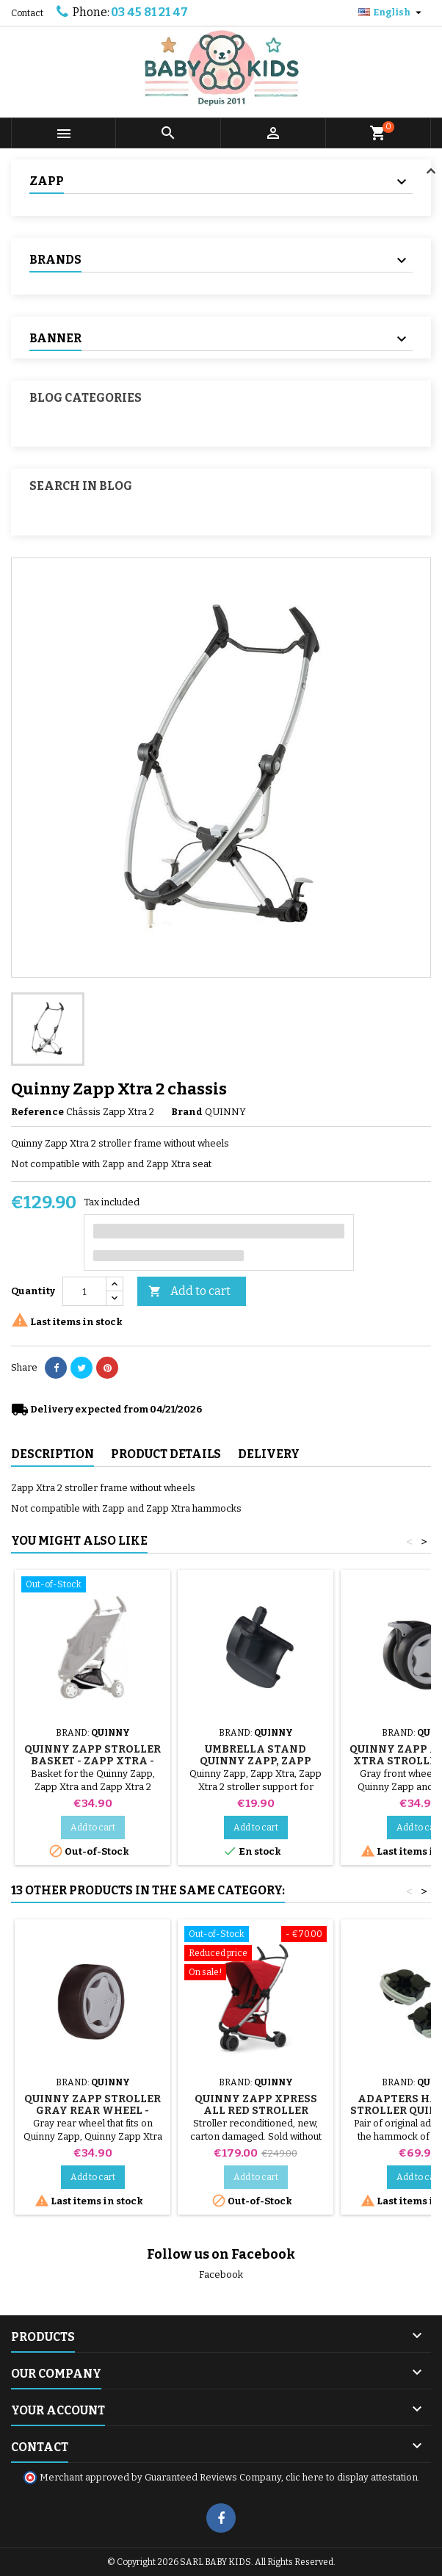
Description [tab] (52, 1454)
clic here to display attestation (352, 2477)
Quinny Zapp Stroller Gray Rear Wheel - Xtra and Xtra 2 (92, 2111)
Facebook (221, 2274)
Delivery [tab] (269, 1454)
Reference (37, 1111)
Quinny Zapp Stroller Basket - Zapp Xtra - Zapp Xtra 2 (92, 1761)
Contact (27, 13)
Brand (187, 1111)
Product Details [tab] (166, 1454)
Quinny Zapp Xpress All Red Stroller (256, 2105)
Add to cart (189, 1291)
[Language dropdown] (391, 12)
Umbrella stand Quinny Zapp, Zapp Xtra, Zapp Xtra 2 (255, 1761)
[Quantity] (84, 1291)
